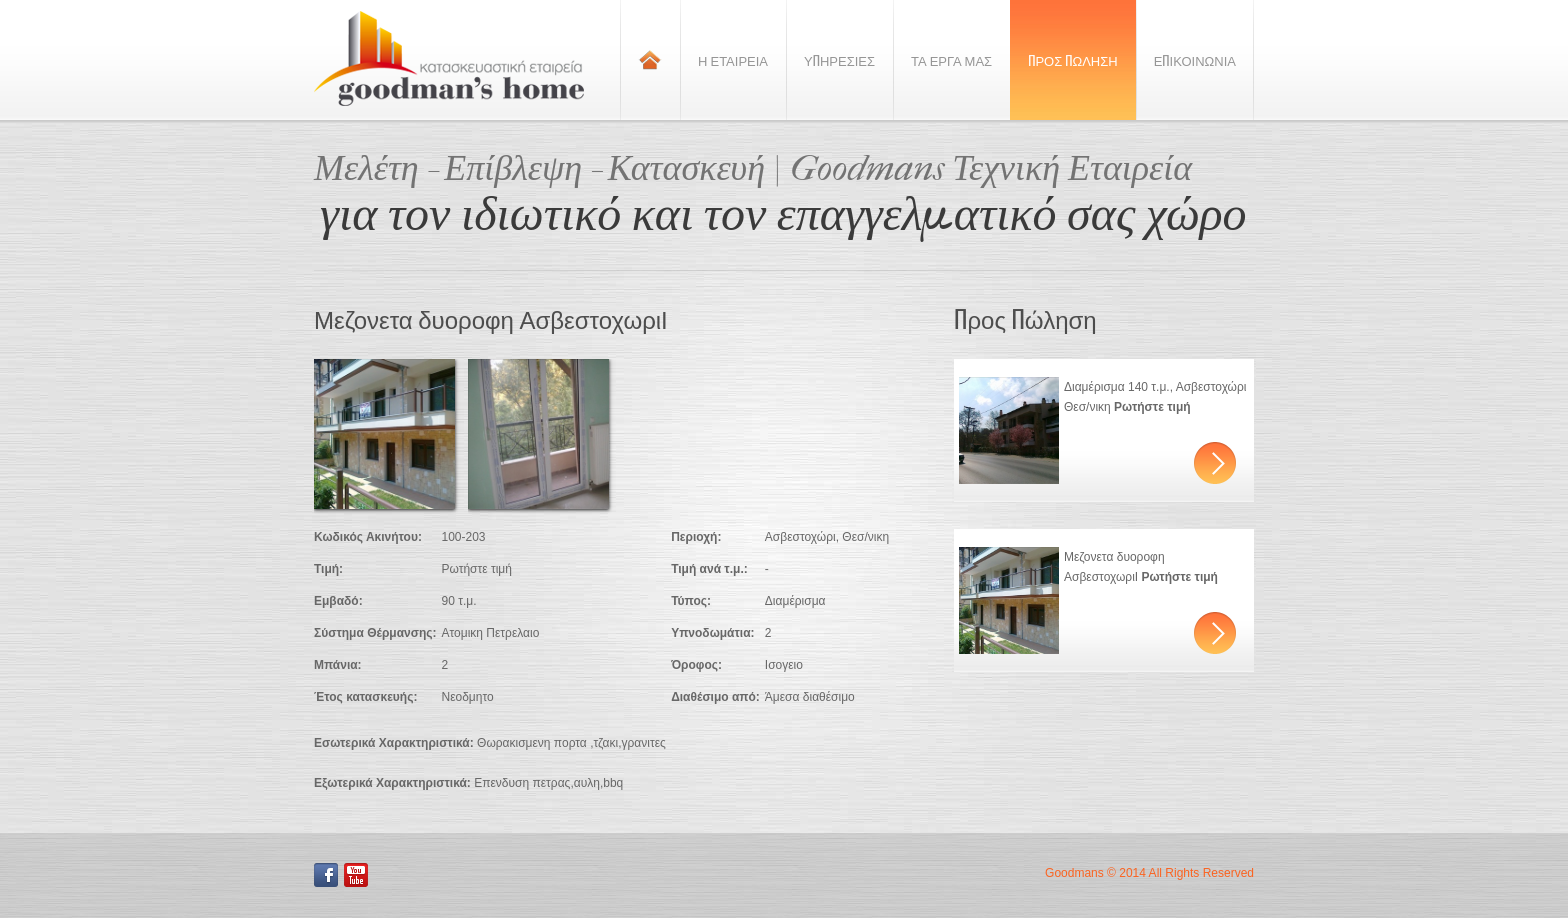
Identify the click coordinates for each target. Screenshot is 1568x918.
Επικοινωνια (1195, 60)
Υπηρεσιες (839, 60)
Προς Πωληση (1073, 60)
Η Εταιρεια (733, 60)
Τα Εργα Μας (951, 60)
